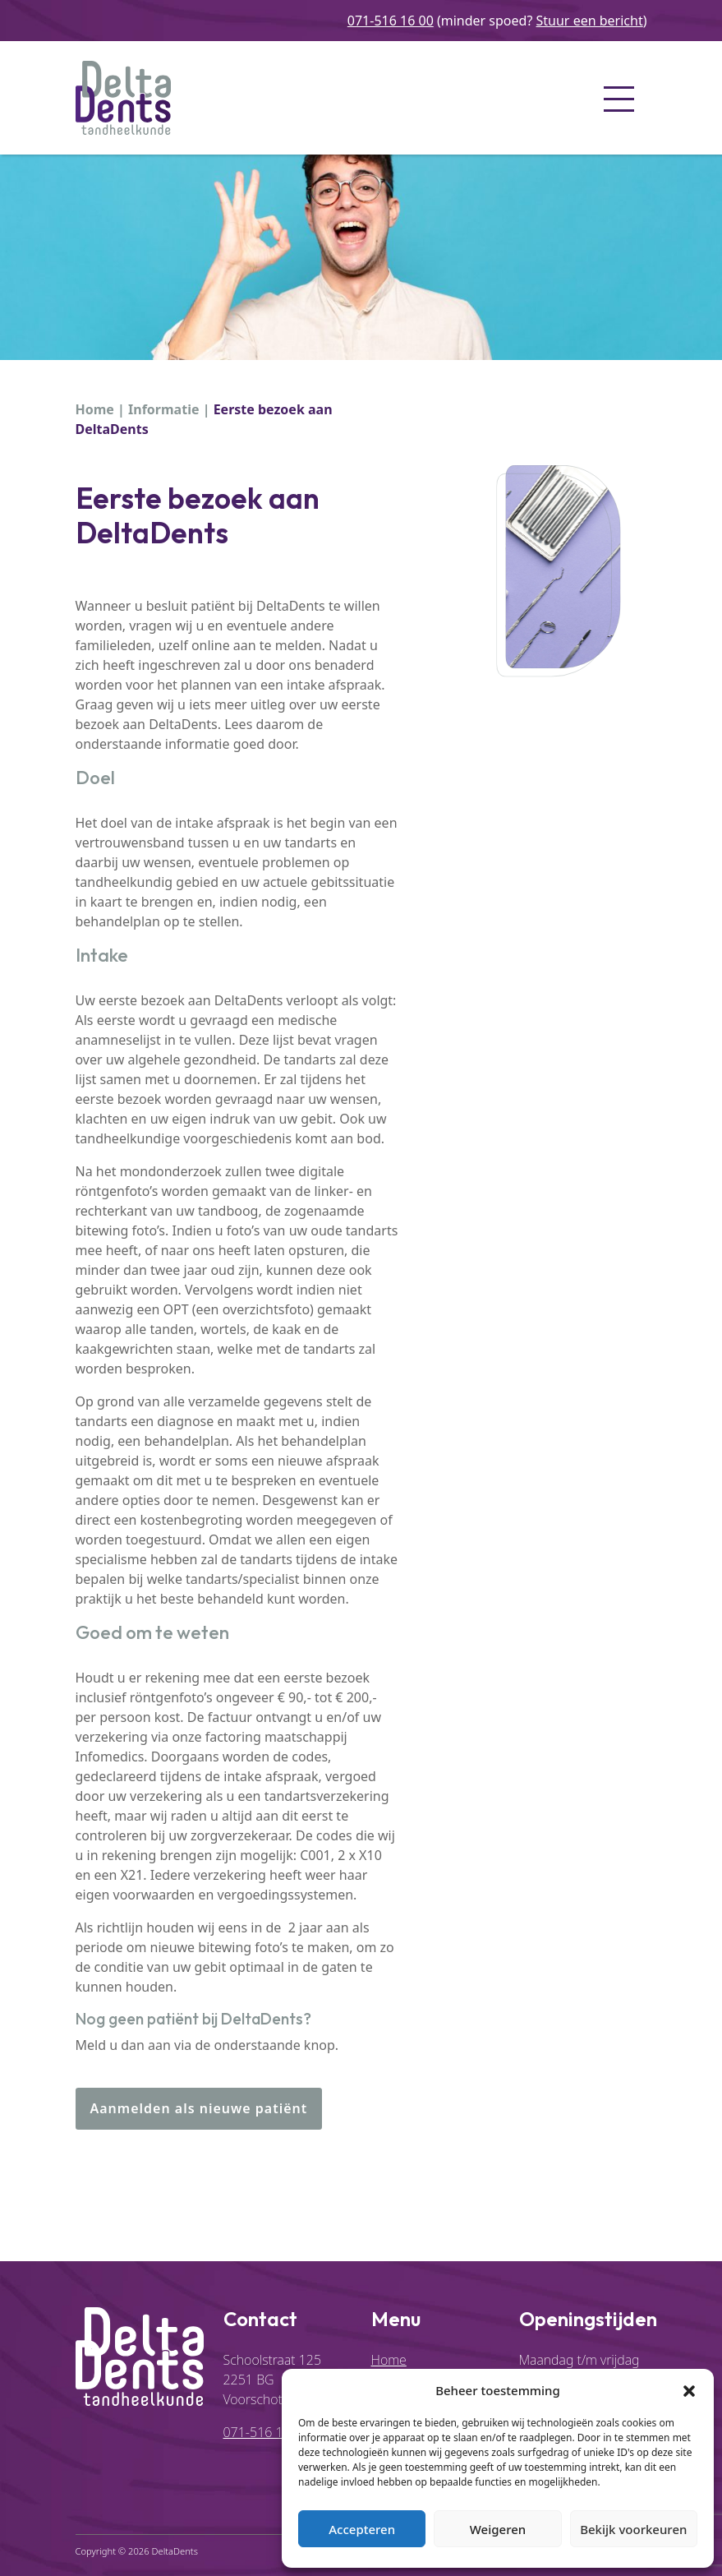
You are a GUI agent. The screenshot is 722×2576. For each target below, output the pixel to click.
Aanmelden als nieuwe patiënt (199, 2108)
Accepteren (362, 2529)
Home (95, 409)
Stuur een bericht (589, 21)
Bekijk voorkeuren (633, 2529)
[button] (689, 2390)
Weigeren (498, 2529)
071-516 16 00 (390, 21)
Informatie (163, 409)
